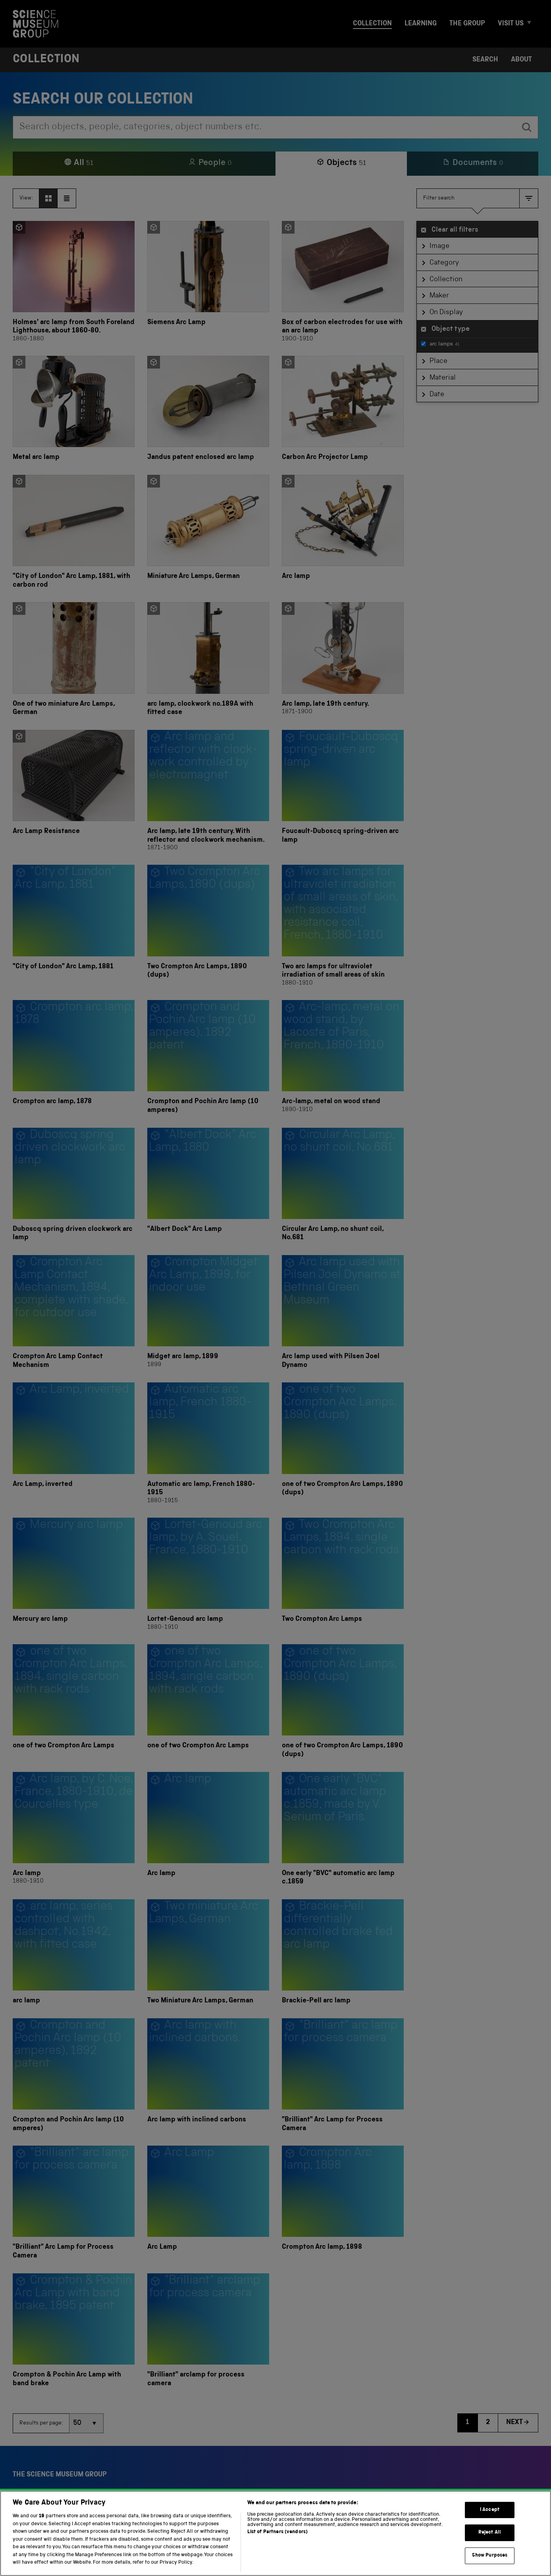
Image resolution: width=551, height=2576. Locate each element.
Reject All (489, 2562)
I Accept (489, 2539)
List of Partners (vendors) (277, 2562)
